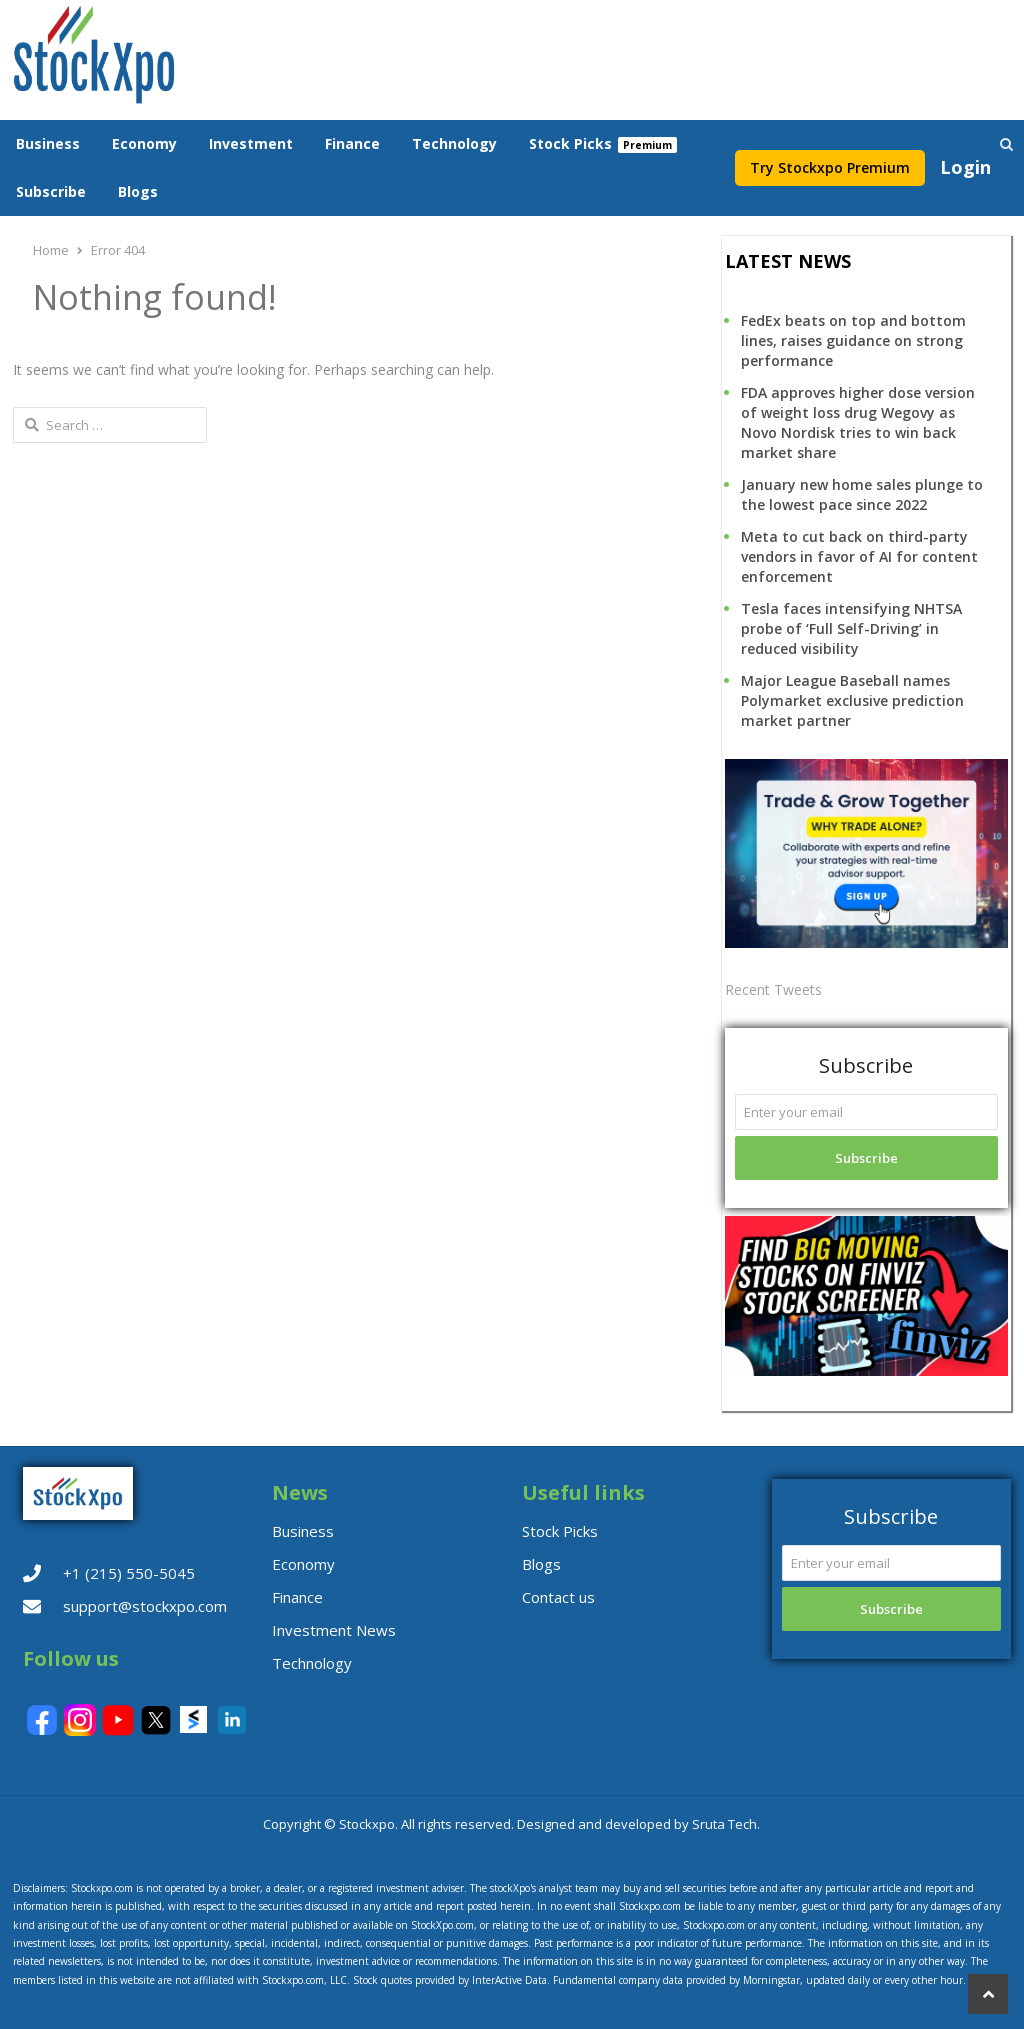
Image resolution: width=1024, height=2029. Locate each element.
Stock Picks (570, 143)
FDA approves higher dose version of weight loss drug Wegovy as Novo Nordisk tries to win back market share (858, 422)
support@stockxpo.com (145, 1606)
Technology (454, 143)
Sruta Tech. (726, 1824)
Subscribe (51, 191)
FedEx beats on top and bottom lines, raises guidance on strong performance (853, 340)
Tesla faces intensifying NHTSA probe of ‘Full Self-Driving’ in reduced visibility (851, 628)
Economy (144, 143)
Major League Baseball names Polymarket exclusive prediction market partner (852, 700)
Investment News (334, 1630)
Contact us (558, 1597)
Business (48, 143)
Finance (352, 143)
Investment (251, 143)
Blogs (138, 191)
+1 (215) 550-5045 (129, 1573)
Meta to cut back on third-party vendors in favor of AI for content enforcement (859, 556)
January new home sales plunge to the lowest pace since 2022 (862, 494)
